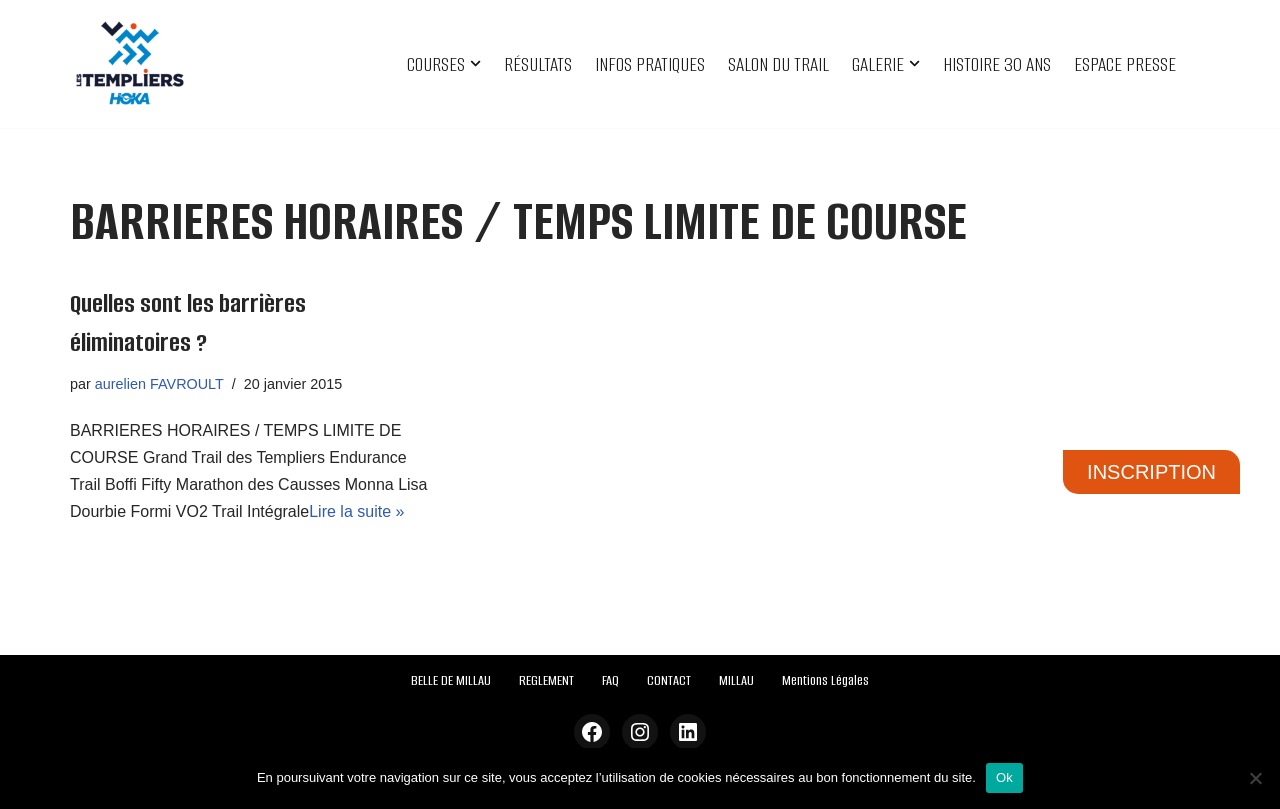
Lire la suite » (356, 511)
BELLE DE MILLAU (451, 680)
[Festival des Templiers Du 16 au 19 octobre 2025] (130, 64)
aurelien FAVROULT (159, 384)
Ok (1004, 777)
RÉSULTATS (538, 64)
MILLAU (736, 680)
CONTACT (669, 680)
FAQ (610, 680)
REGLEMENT (546, 680)
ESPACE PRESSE (1125, 64)
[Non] (1255, 778)
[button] (475, 63)
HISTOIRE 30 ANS (997, 64)
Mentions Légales (825, 680)
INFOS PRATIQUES (650, 64)
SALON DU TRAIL (778, 64)
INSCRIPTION (1151, 472)
